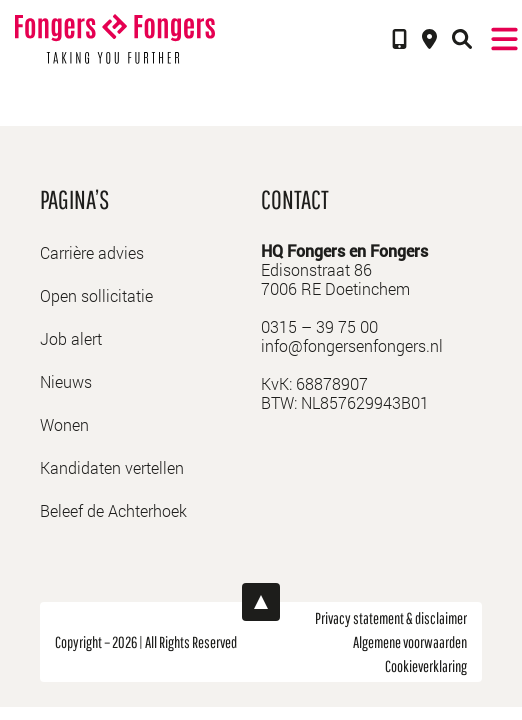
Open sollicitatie (96, 295)
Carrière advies (92, 252)
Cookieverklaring (426, 666)
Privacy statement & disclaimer (391, 618)
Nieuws (66, 381)
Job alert (71, 338)
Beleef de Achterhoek (113, 510)
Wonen (64, 424)
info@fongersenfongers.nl (352, 345)
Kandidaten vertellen (112, 467)
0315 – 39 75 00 (319, 326)
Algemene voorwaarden (410, 642)
